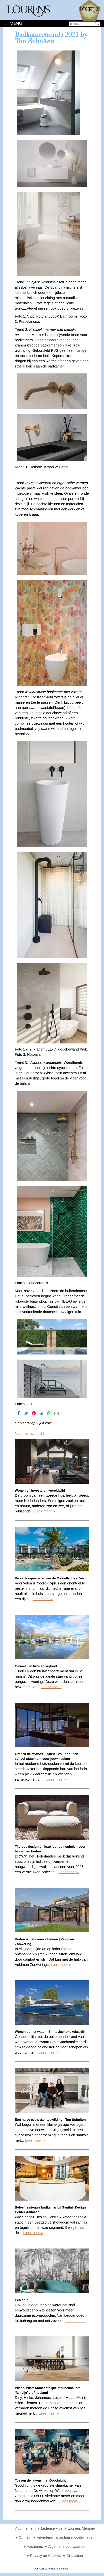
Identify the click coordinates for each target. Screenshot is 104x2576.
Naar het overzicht (29, 1434)
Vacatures (35, 2546)
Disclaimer (74, 2556)
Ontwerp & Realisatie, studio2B (52, 2568)
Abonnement (25, 2528)
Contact (25, 2537)
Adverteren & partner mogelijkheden (66, 2537)
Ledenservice (51, 2528)
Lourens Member (81, 2528)
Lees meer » (45, 1511)
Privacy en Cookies (45, 2556)
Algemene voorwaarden (67, 2546)
